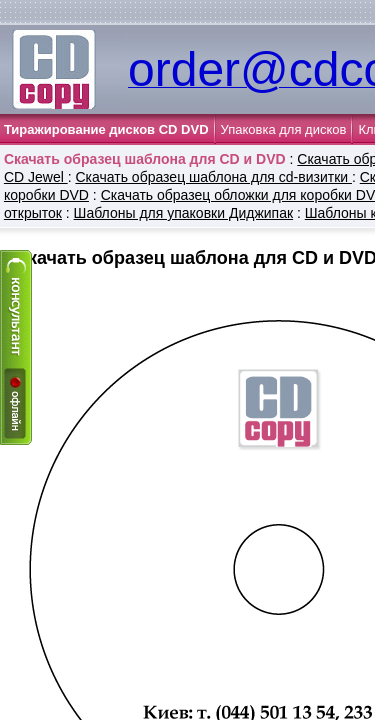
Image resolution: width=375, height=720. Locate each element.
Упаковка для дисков (284, 129)
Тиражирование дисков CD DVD (106, 129)
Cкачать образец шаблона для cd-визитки (213, 177)
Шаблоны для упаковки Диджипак (183, 213)
